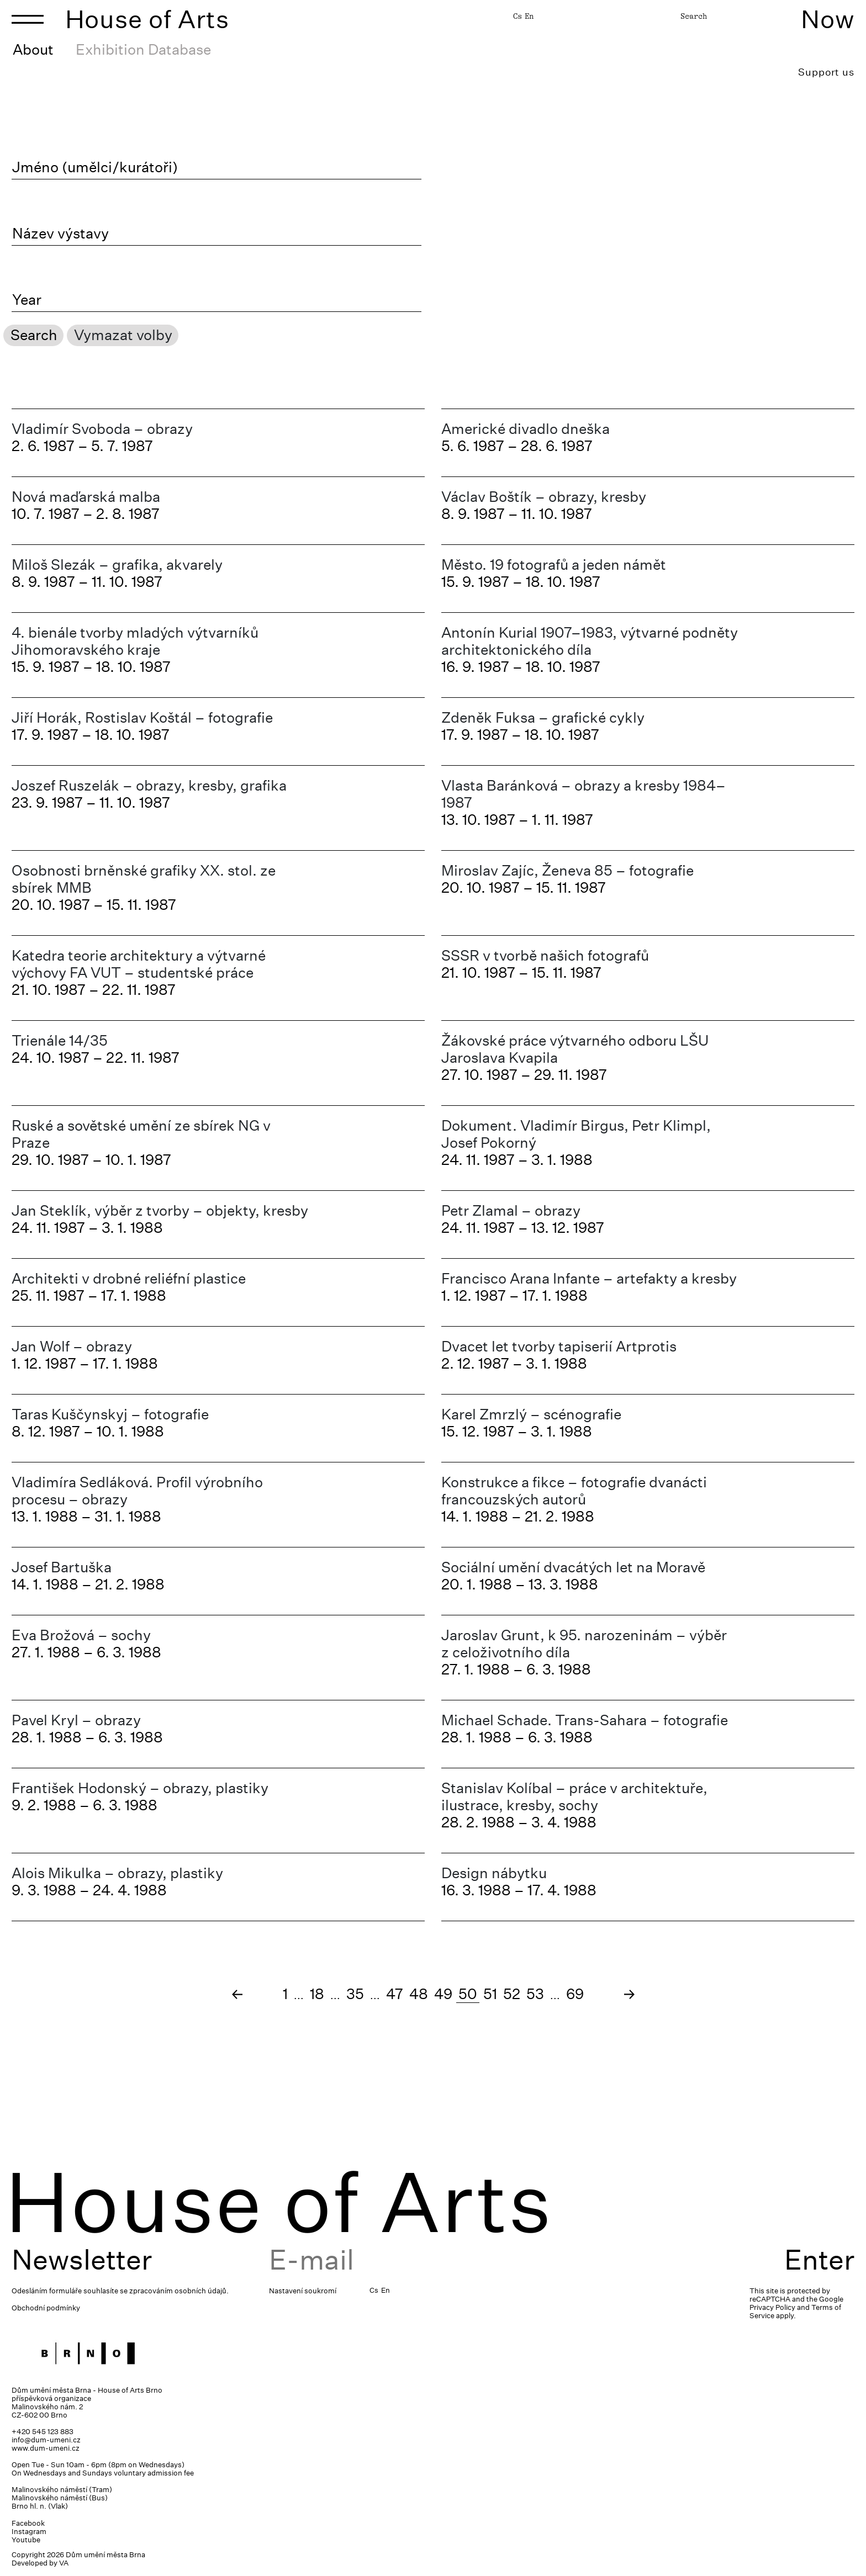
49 (443, 1993)
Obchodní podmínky (46, 2308)
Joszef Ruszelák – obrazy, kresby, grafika (149, 785)
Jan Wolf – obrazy (72, 1346)
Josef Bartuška (62, 1567)
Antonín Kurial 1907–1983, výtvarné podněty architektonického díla (589, 641)
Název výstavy (60, 233)
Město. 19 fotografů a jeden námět (553, 564)
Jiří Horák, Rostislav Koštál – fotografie (142, 717)
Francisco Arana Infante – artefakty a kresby (589, 1278)
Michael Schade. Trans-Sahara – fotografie (584, 1720)
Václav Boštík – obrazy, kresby (543, 496)
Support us (826, 72)
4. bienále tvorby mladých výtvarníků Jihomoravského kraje (135, 641)
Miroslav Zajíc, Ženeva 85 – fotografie (567, 870)
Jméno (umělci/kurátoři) (95, 167)
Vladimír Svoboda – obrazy (102, 428)
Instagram (29, 2531)
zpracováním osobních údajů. (179, 2291)
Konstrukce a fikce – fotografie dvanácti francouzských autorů (574, 1490)
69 (575, 1993)
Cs (517, 16)
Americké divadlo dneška (525, 428)
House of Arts (147, 19)
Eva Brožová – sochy (81, 1635)
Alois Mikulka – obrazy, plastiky (117, 1872)
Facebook (28, 2523)
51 (490, 1993)
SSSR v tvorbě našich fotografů (545, 955)
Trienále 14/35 (60, 1040)
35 (355, 1993)
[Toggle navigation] (27, 19)
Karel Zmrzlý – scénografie (531, 1414)
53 (535, 1993)
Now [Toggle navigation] (827, 19)
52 (511, 1993)
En (529, 16)
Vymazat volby (123, 334)
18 (317, 1993)
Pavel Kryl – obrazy (76, 1720)
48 (418, 1993)
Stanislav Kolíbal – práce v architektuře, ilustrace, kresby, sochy (574, 1796)
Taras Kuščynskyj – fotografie (110, 1414)
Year (26, 299)
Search (693, 16)
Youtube (26, 2540)
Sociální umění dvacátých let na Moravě (573, 1567)
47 (394, 1993)
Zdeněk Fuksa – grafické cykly (543, 717)
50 (467, 1993)
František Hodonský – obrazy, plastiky (140, 1787)
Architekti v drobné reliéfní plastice (129, 1278)
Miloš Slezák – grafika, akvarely (117, 564)
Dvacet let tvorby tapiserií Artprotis (559, 1346)
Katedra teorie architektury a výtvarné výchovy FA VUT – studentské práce (139, 964)
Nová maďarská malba (86, 496)
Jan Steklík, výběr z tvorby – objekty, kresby (160, 1210)
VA (63, 2563)
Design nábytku (494, 1872)
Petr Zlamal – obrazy (510, 1210)
